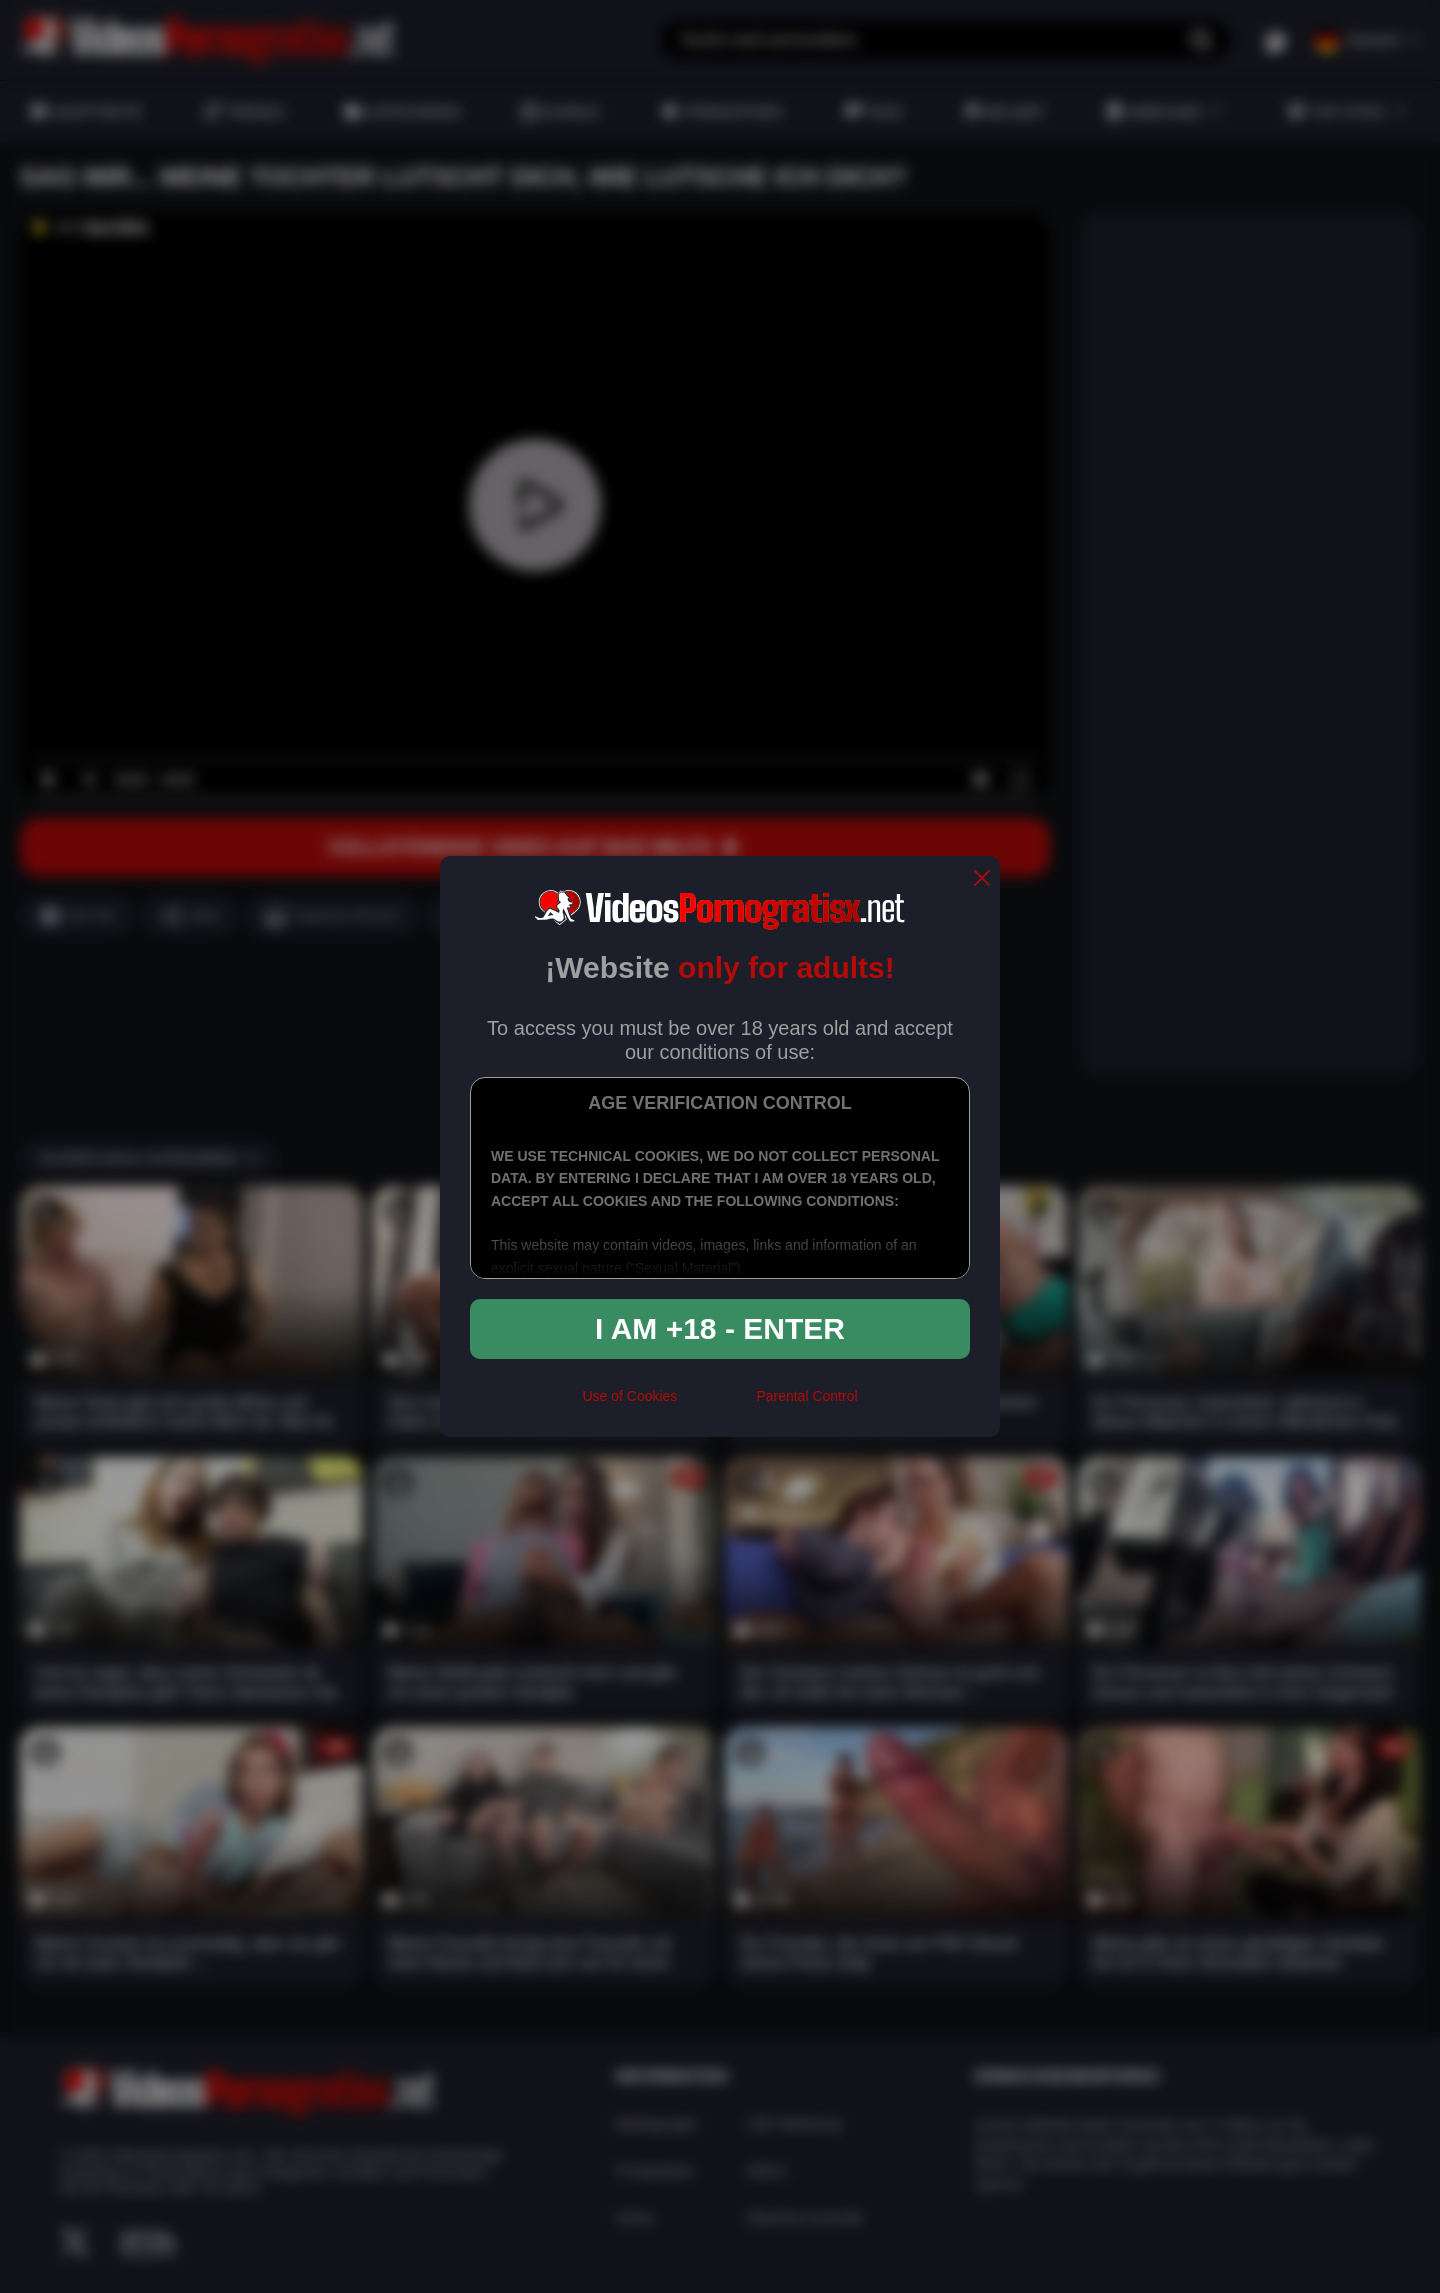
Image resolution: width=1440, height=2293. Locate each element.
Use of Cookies (629, 1396)
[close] (982, 879)
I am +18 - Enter (720, 1328)
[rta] (716, 1404)
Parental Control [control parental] (806, 1396)
